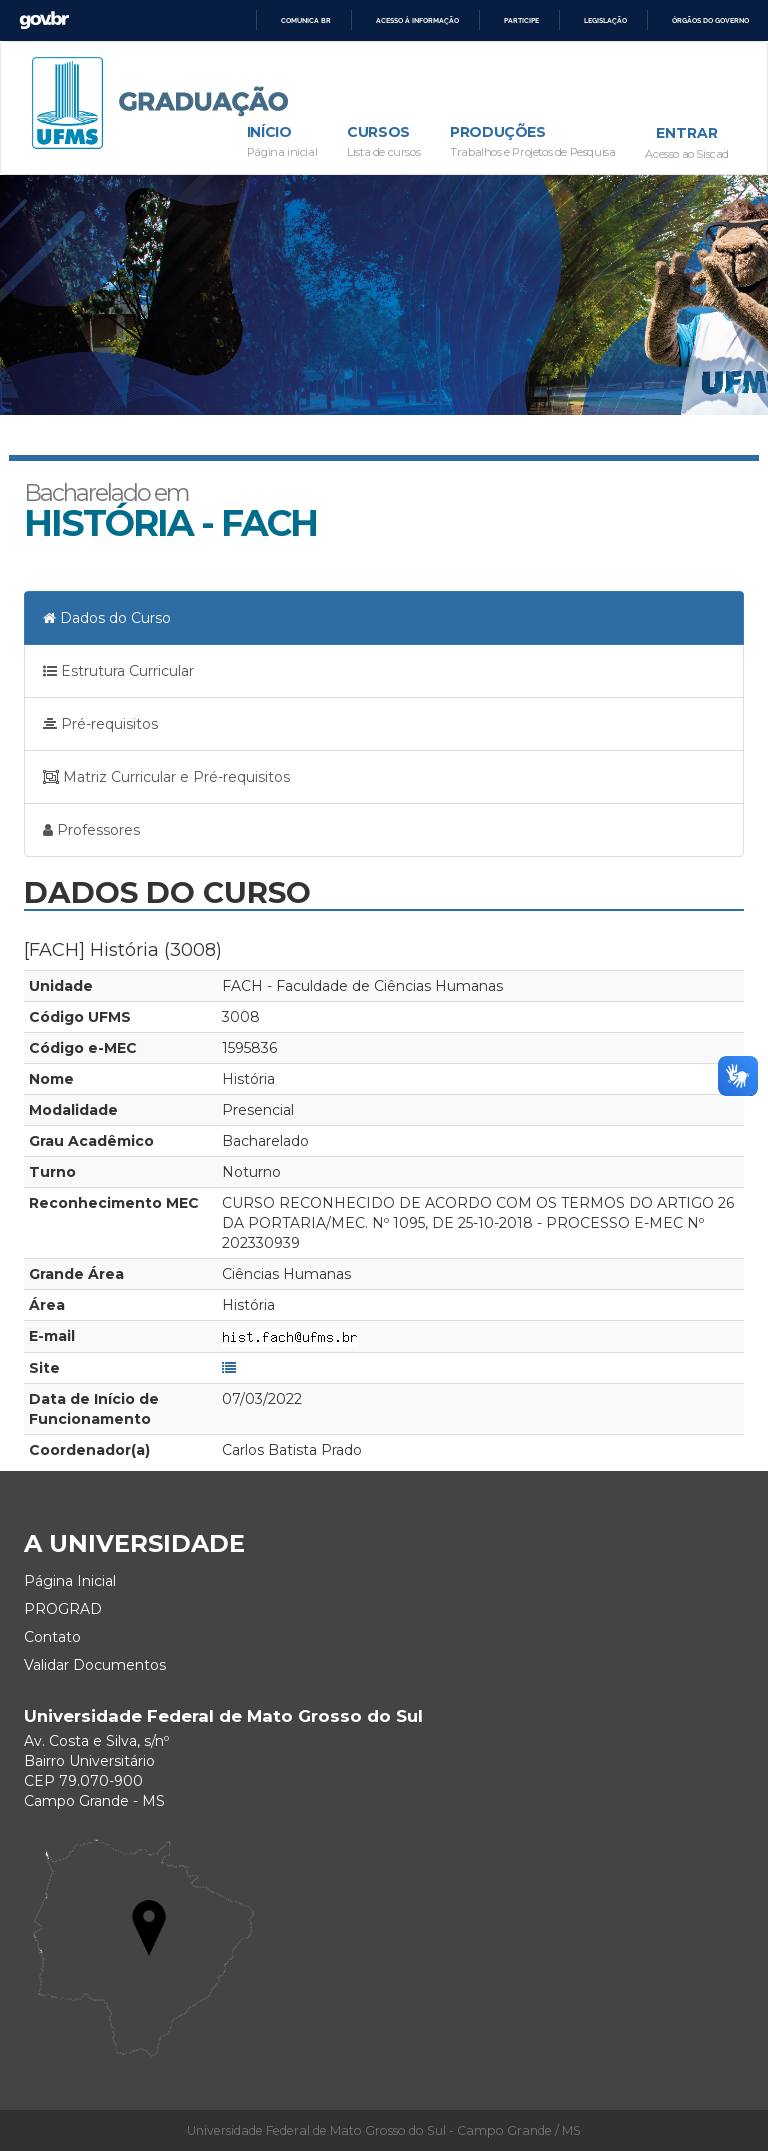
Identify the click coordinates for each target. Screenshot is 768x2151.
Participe (521, 20)
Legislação (605, 20)
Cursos (383, 142)
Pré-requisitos (100, 724)
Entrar (687, 133)
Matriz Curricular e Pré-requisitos (166, 777)
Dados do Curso (107, 618)
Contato (52, 1637)
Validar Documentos (95, 1665)
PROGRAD (63, 1609)
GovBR (44, 20)
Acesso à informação (417, 20)
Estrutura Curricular (118, 671)
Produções (532, 142)
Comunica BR (306, 20)
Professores (91, 830)
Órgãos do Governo (710, 20)
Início (282, 142)
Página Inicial (70, 1581)
